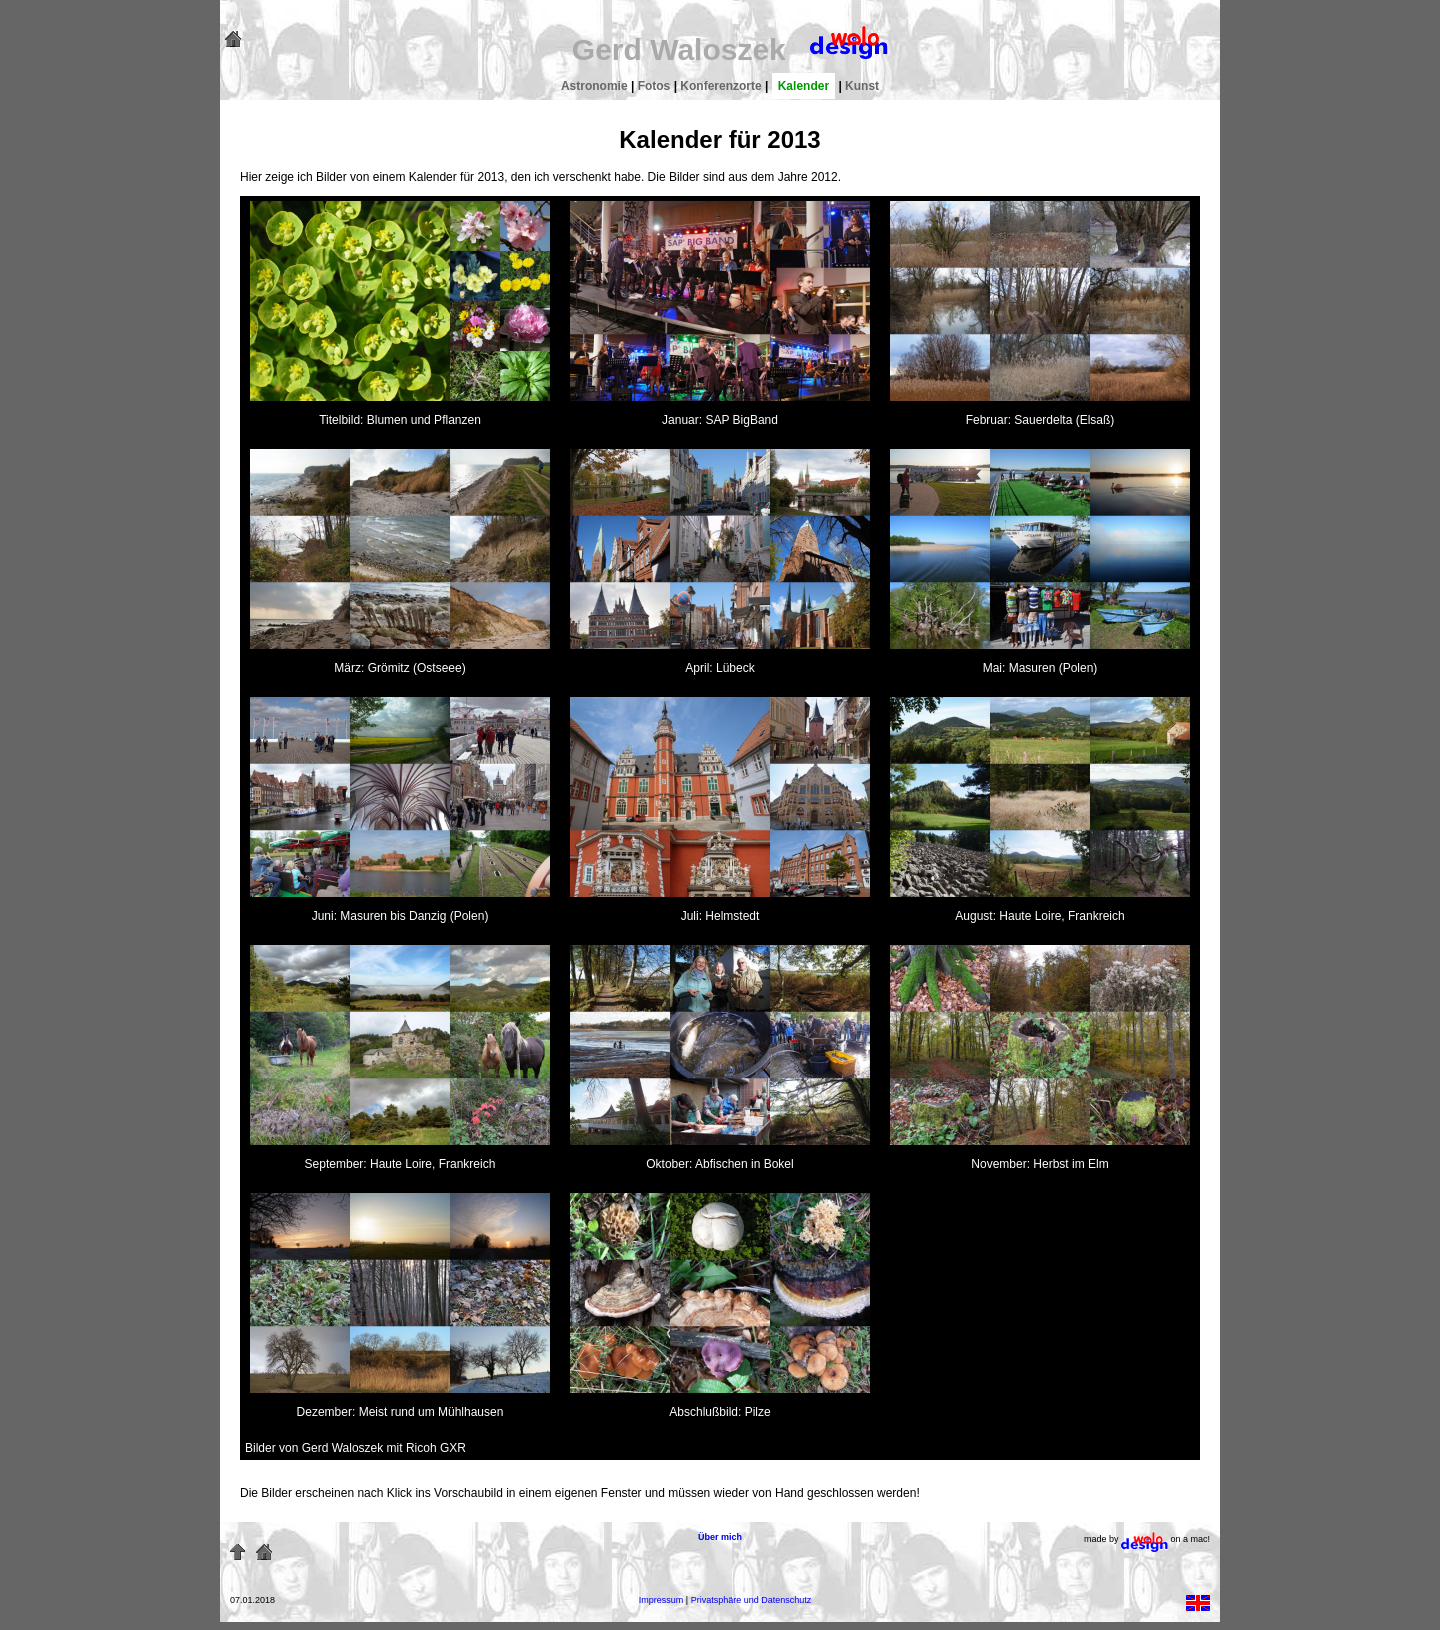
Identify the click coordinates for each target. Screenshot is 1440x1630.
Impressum (661, 1600)
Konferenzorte (720, 86)
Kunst (862, 86)
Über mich (720, 1537)
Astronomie (594, 86)
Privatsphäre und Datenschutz (751, 1600)
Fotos (654, 86)
